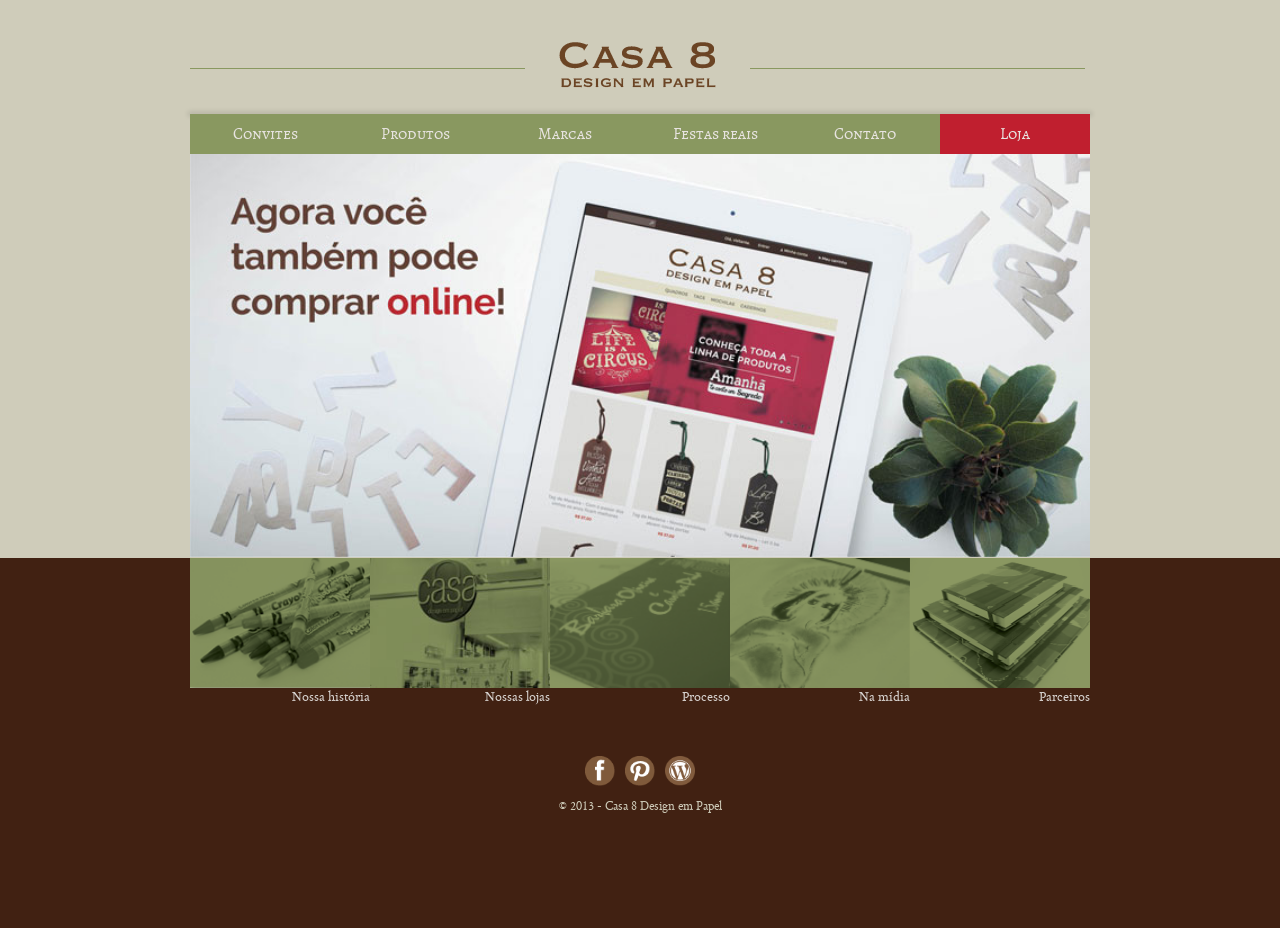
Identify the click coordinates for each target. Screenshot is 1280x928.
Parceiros (1064, 698)
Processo (706, 698)
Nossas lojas (517, 698)
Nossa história (331, 698)
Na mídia (884, 698)
